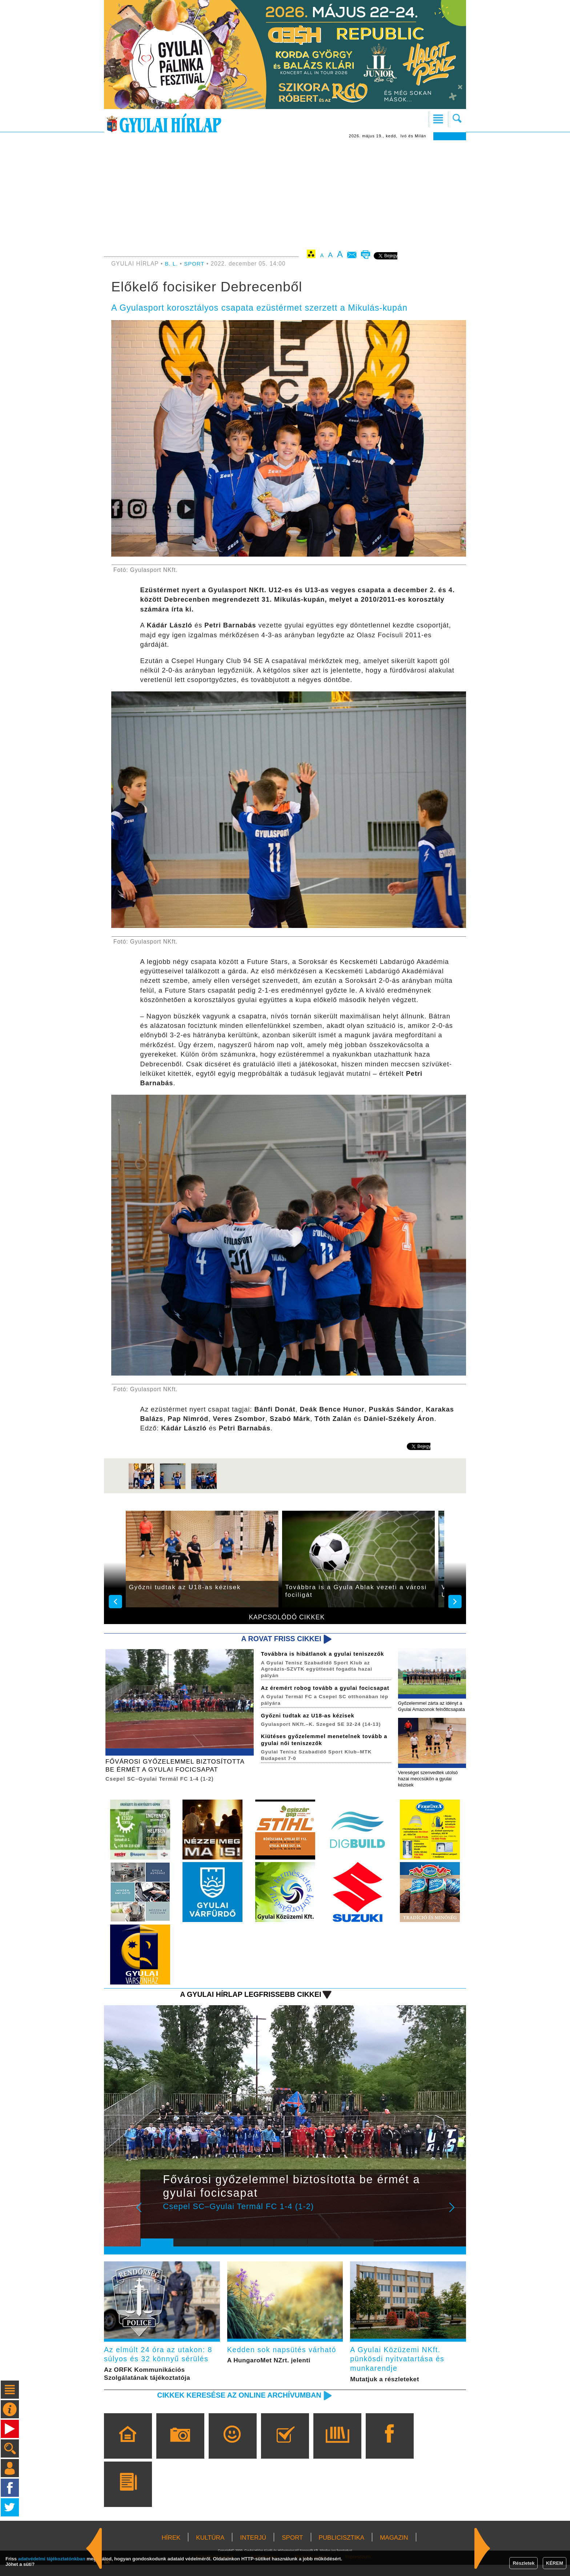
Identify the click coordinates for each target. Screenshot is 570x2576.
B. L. (172, 264)
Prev (151, 2221)
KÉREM (554, 2563)
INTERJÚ (253, 2548)
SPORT (195, 264)
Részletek (523, 2563)
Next (455, 2221)
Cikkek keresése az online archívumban (234, 2406)
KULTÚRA (210, 2548)
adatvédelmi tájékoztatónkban (51, 2558)
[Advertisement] (285, 195)
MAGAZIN (394, 2548)
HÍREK (170, 2548)
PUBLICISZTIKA (342, 2548)
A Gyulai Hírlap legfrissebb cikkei (246, 2003)
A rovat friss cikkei (279, 1639)
